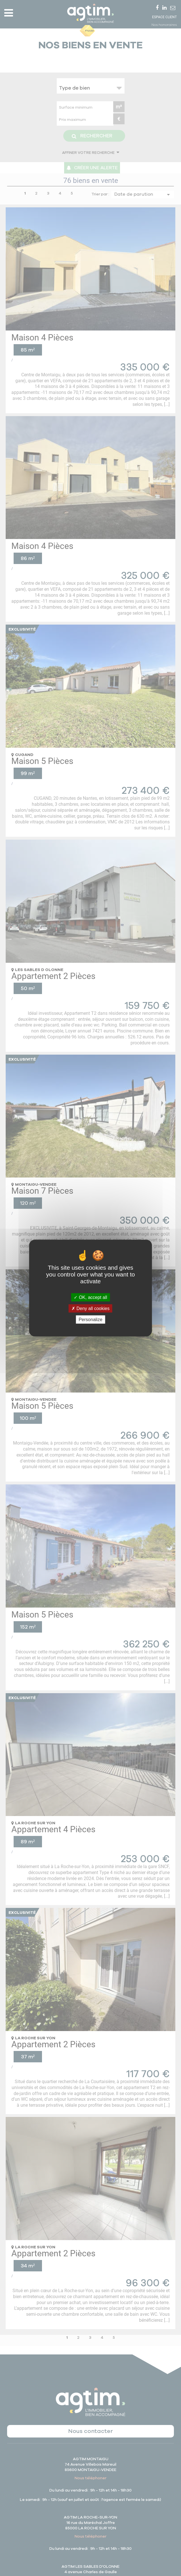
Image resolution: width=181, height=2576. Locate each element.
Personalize (90, 1319)
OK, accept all (90, 1297)
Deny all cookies (90, 1308)
